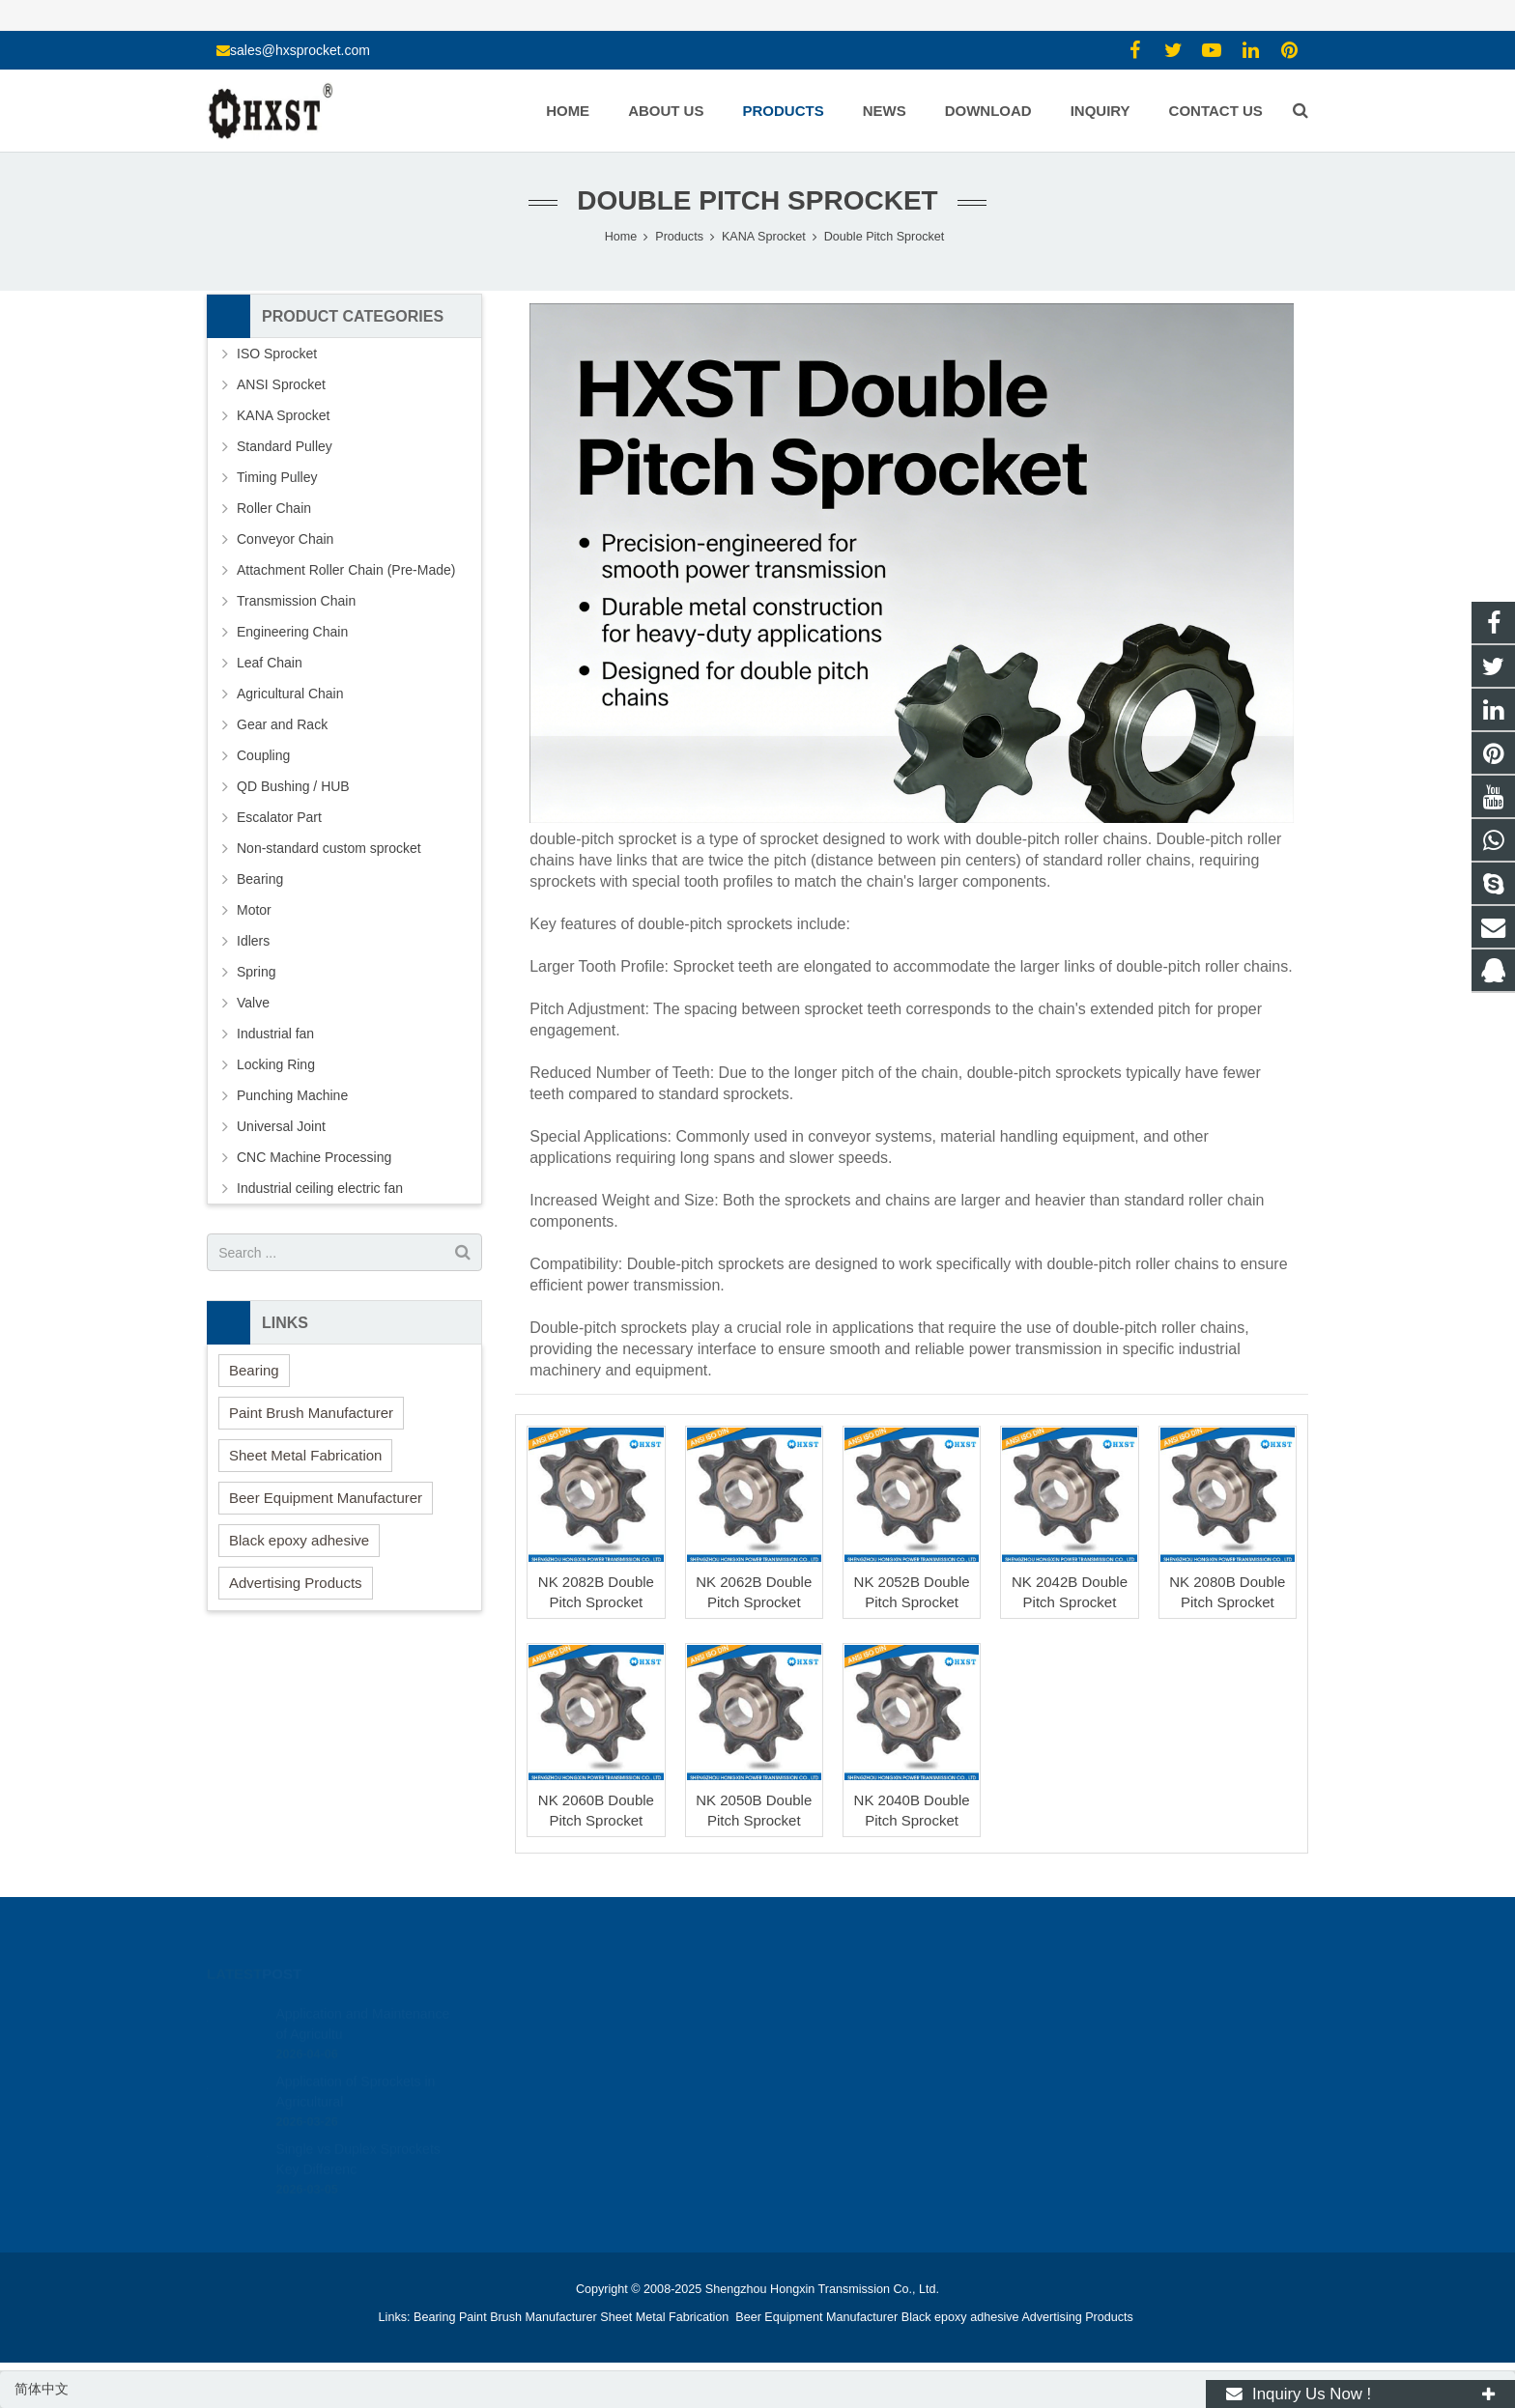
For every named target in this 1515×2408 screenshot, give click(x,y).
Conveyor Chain (285, 539)
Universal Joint (281, 1126)
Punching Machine (292, 1095)
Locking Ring (276, 1064)
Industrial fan (275, 1033)
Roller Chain (274, 508)
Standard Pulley (284, 446)
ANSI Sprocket (281, 384)
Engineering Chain (292, 631)
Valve (253, 1002)
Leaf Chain (269, 662)
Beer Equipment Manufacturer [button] (325, 1497)
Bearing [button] (254, 1370)
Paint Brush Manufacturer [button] (311, 1412)
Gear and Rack (282, 724)
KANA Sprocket (283, 415)
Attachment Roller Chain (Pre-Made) (346, 570)
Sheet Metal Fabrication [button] (305, 1455)
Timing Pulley (277, 477)
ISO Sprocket (277, 353)
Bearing (260, 879)
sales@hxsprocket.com (300, 50)
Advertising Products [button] (295, 1582)
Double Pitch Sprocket (757, 200)
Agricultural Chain (290, 693)
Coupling (263, 755)
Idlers (253, 941)
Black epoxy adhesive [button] (299, 1540)
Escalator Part (279, 817)
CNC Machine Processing (314, 1157)
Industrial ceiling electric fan (320, 1188)
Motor (254, 910)
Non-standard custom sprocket (329, 848)
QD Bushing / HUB (293, 786)
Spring (256, 971)
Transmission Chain (296, 601)
